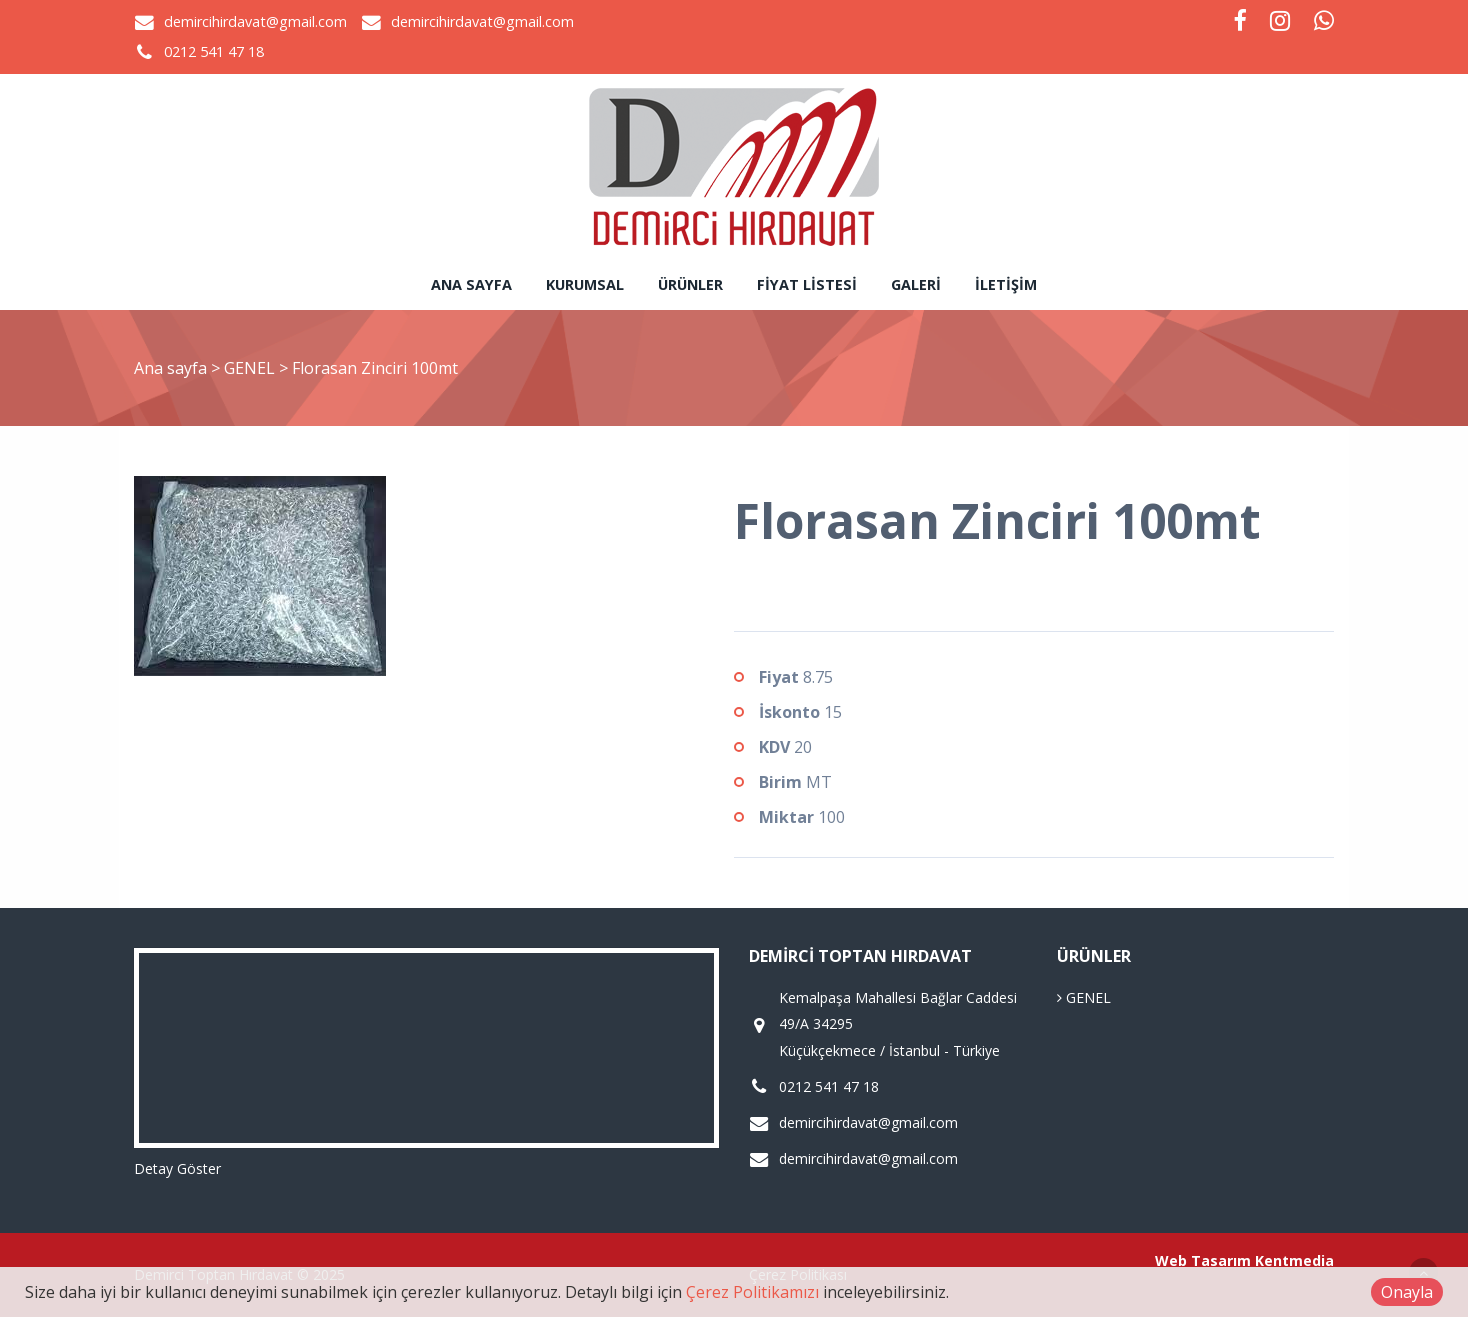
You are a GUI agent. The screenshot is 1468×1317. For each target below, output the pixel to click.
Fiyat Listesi (807, 284)
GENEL (251, 368)
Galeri (916, 284)
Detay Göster (177, 1168)
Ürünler (690, 284)
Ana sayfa (471, 284)
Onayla (1407, 1292)
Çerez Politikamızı (752, 1292)
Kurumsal (585, 284)
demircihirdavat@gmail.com (255, 21)
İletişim (1006, 284)
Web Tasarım (1203, 1260)
